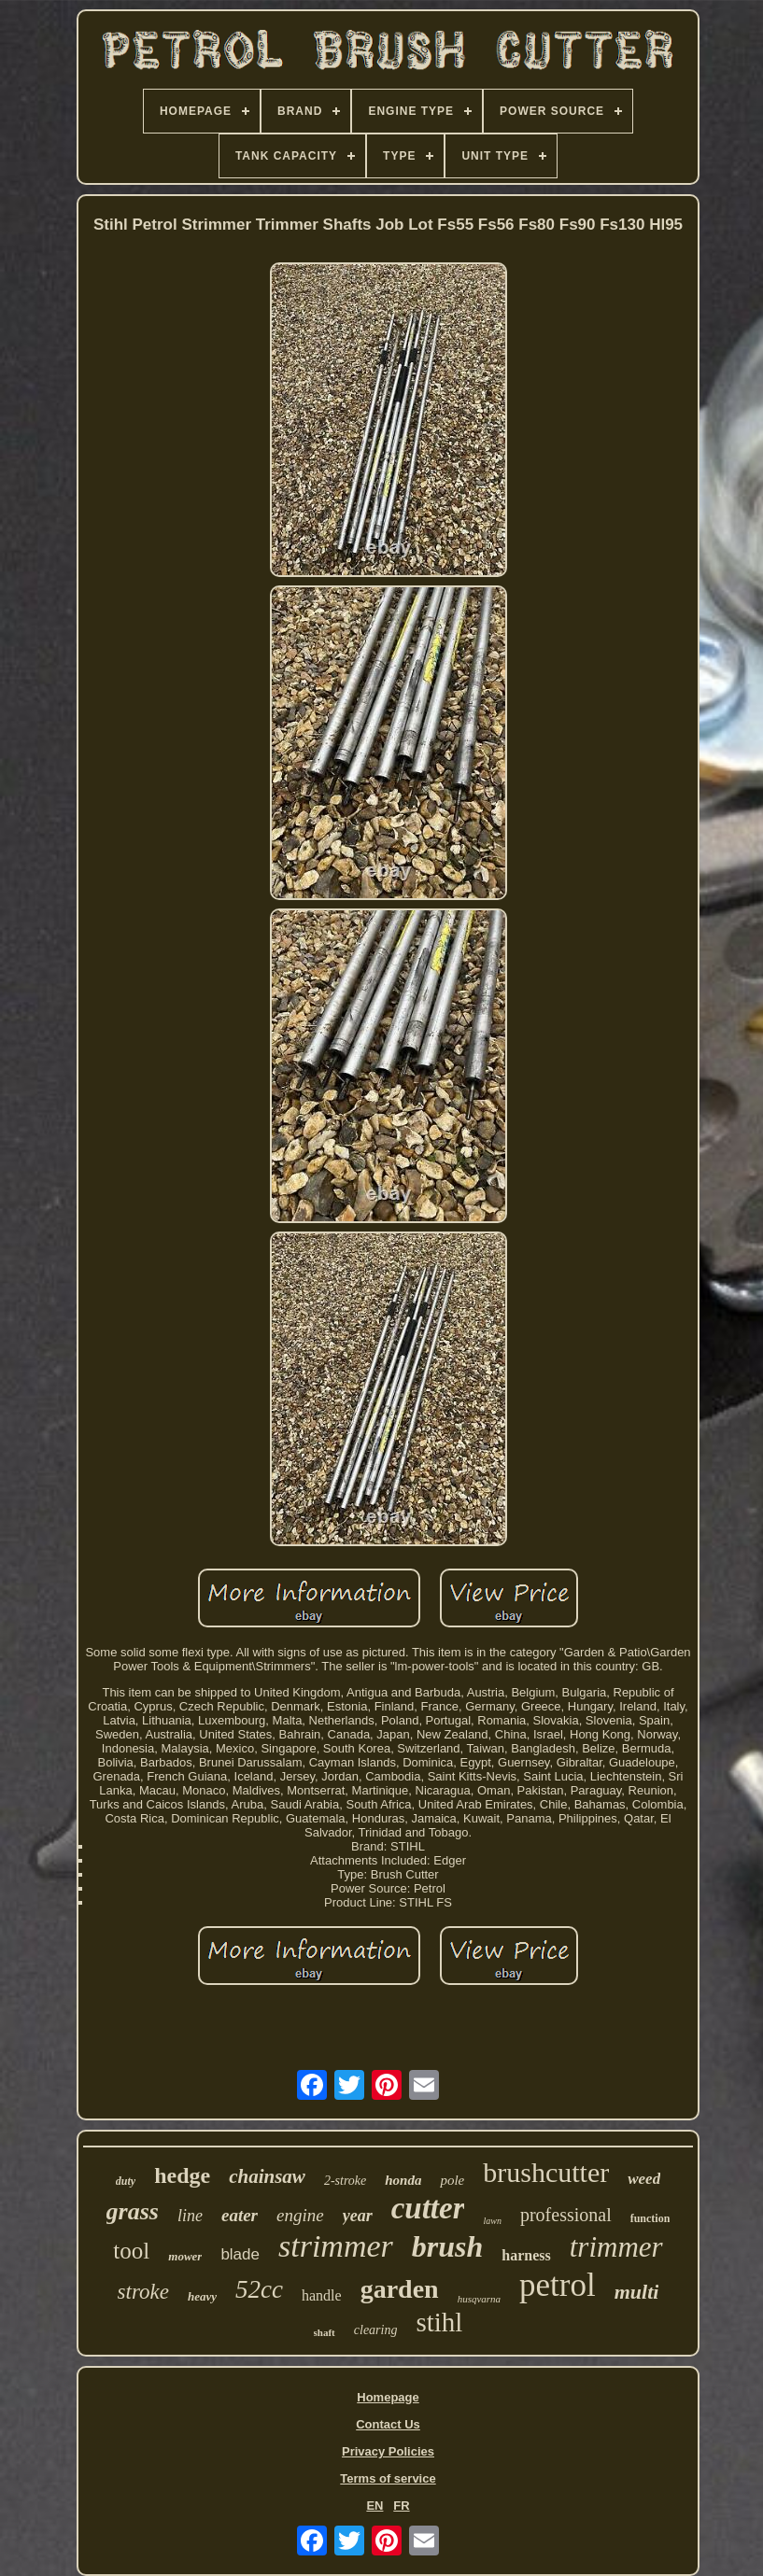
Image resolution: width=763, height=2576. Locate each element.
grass (132, 2211)
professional (566, 2214)
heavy (202, 2296)
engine (300, 2215)
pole (452, 2180)
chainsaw (267, 2176)
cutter (428, 2208)
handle (322, 2295)
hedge (182, 2175)
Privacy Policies (388, 2451)
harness (526, 2255)
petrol (557, 2285)
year (358, 2215)
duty (125, 2181)
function (650, 2218)
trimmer (616, 2247)
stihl (439, 2322)
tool (131, 2250)
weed (644, 2179)
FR (401, 2506)
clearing (376, 2330)
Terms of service (387, 2478)
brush (448, 2246)
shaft (324, 2332)
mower (185, 2256)
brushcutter (546, 2172)
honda (403, 2180)
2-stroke (345, 2181)
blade (240, 2254)
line (190, 2215)
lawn (492, 2221)
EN (374, 2506)
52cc (259, 2289)
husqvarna (479, 2298)
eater (239, 2215)
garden (399, 2288)
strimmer (335, 2246)
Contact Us (388, 2424)
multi (637, 2291)
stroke (143, 2291)
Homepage (387, 2397)
